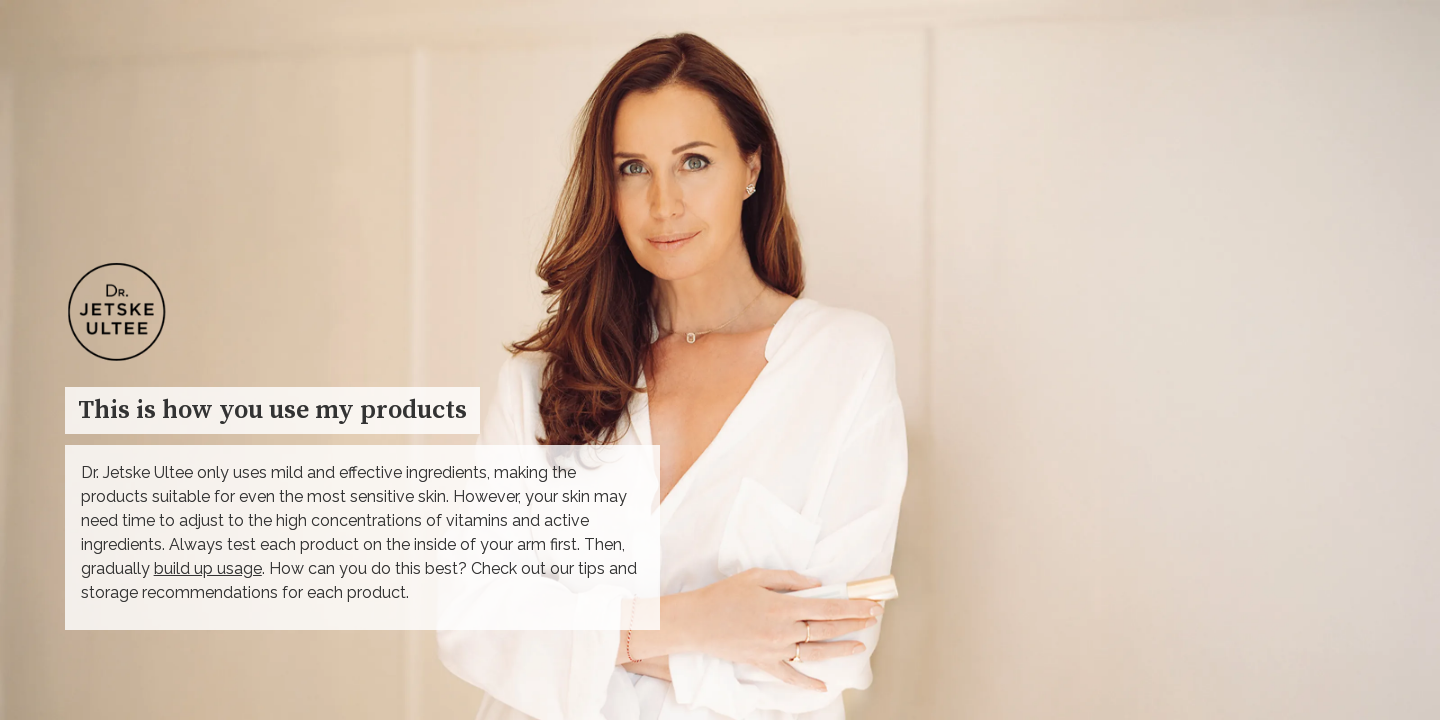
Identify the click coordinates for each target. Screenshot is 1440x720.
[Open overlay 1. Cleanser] (1320, 176)
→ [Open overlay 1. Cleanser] (1318, 321)
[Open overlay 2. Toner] (1320, 446)
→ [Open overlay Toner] (1309, 613)
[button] (1240, 621)
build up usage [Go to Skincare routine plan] (208, 568)
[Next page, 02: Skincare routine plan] (1389, 639)
